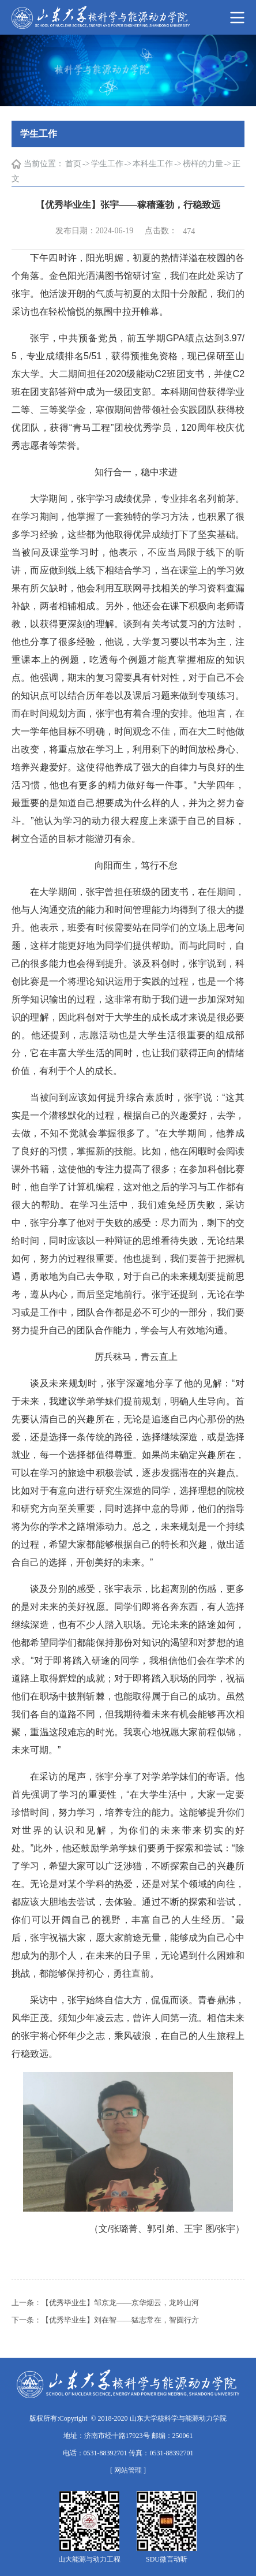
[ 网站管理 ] (128, 2470)
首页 (73, 163)
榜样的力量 (203, 163)
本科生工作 (153, 163)
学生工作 (107, 163)
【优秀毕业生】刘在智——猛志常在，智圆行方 (120, 2320)
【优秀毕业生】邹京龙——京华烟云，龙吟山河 (120, 2302)
